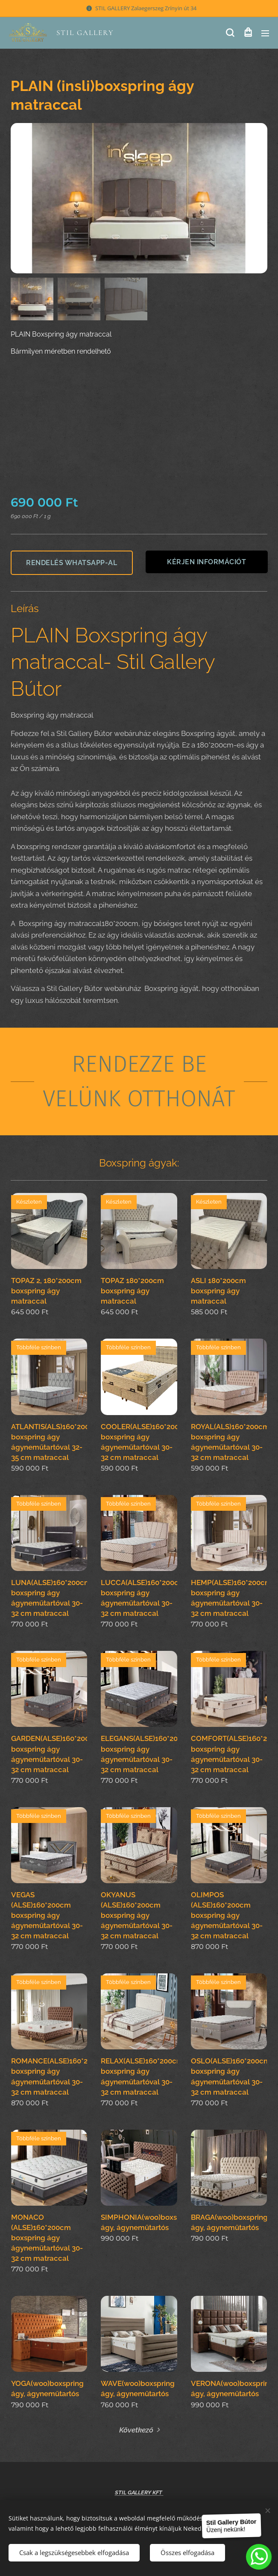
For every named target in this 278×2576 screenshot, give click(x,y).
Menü (265, 33)
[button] (230, 33)
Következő (136, 2430)
